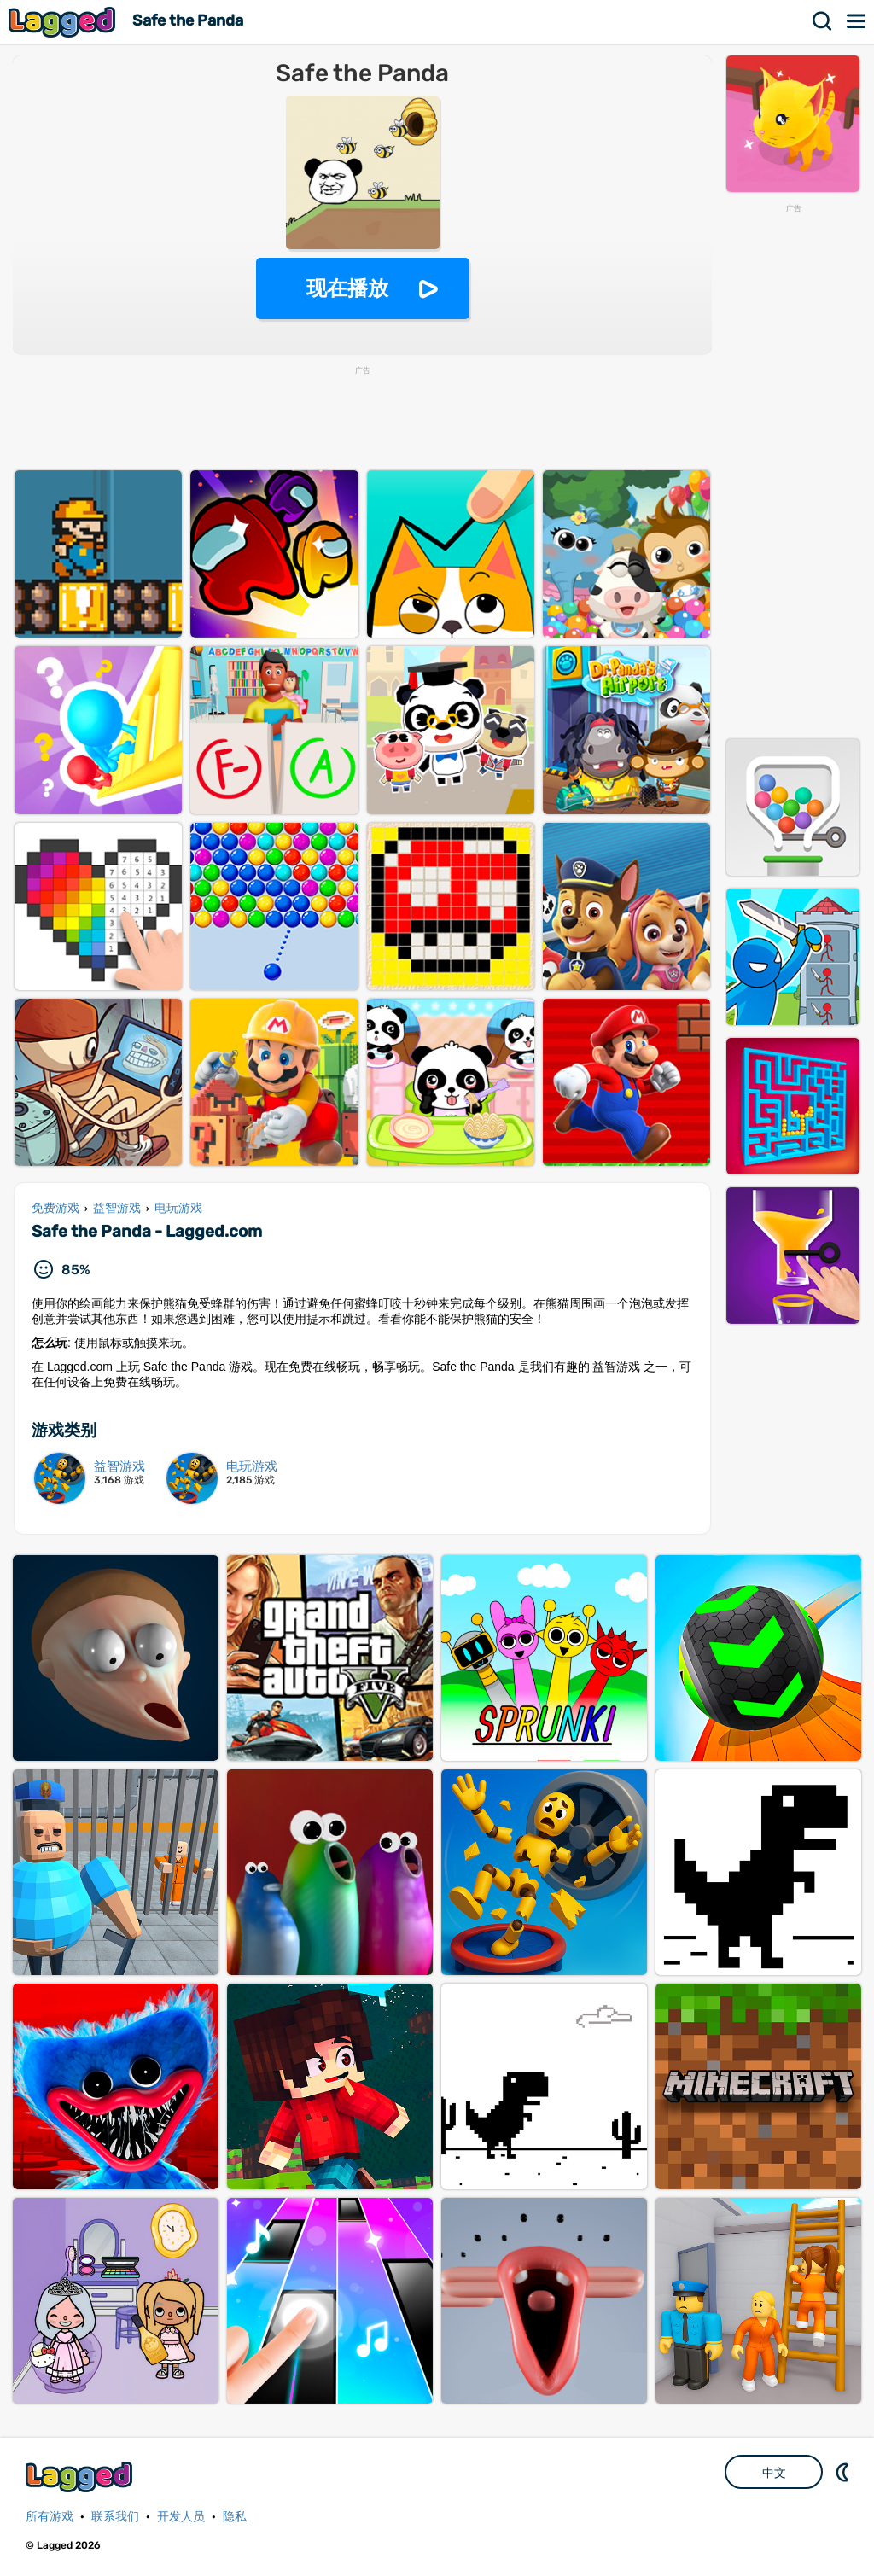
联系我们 (115, 2516)
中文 (774, 2473)
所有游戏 (49, 2516)
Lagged (64, 22)
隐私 (235, 2516)
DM (844, 2472)
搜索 (823, 21)
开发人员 (181, 2516)
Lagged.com (81, 2476)
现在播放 (347, 288)
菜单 (857, 21)
